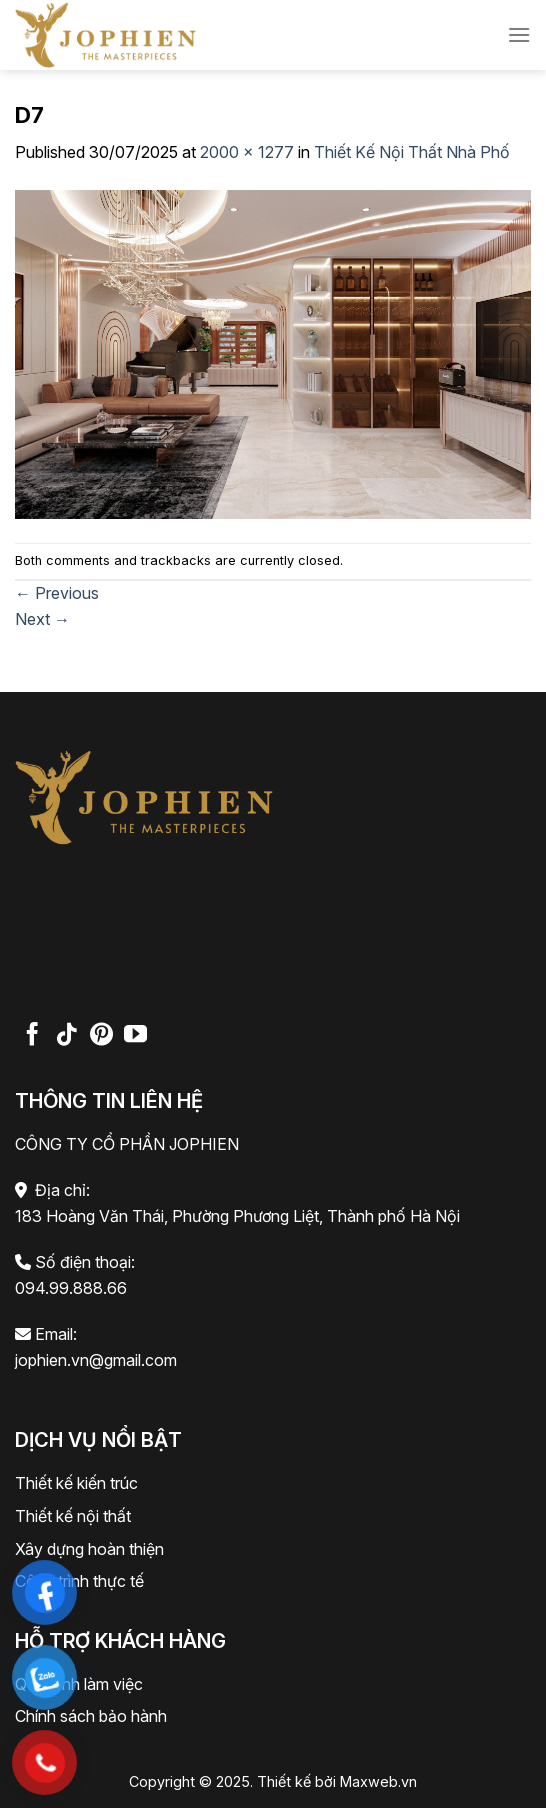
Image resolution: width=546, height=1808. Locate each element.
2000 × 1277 (247, 152)
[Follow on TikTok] (66, 1036)
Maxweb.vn (378, 1781)
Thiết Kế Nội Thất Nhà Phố (412, 152)
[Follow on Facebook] (32, 1036)
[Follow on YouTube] (135, 1036)
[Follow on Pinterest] (101, 1036)
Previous (57, 593)
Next (42, 619)
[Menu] (519, 34)
